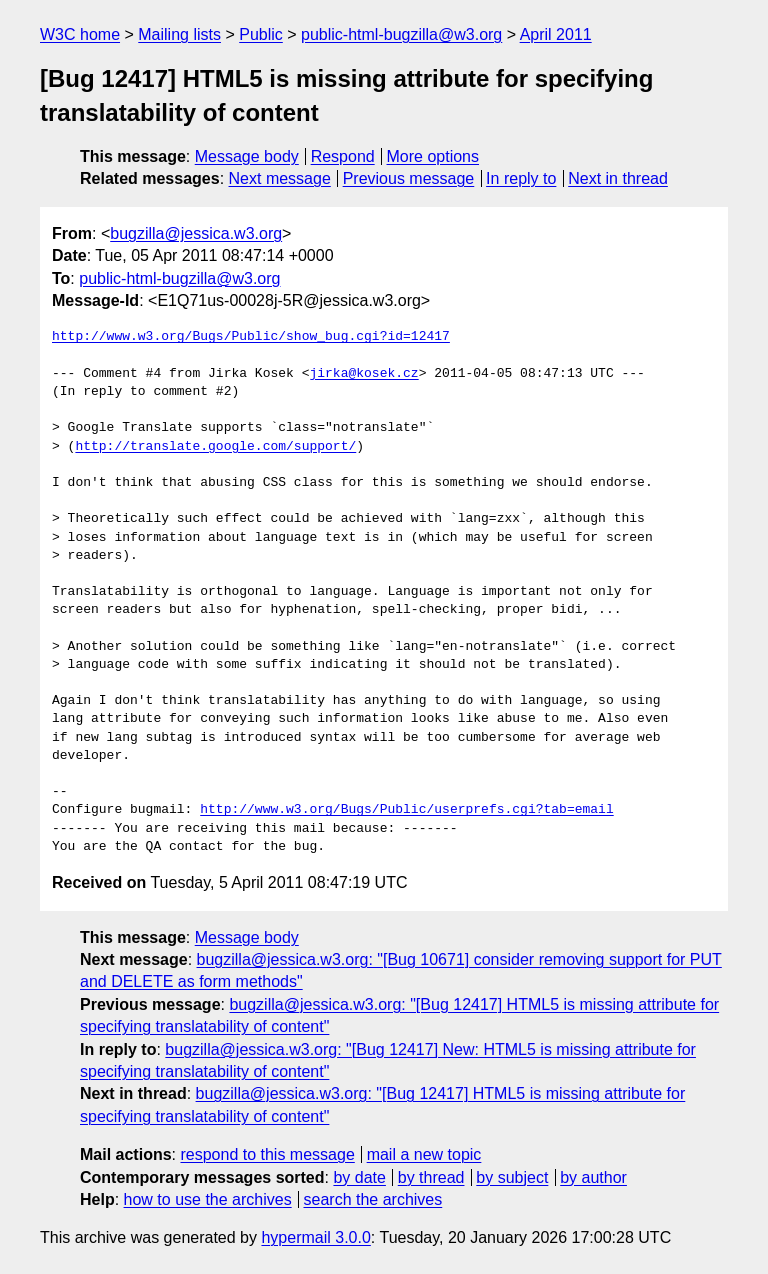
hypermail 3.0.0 (315, 1237)
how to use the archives (208, 1199)
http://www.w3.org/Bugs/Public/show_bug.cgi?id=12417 (251, 337)
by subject (512, 1177)
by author (593, 1177)
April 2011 (556, 34)
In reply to (521, 178)
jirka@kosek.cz (363, 374)
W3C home (80, 34)
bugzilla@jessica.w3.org (196, 233)
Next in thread (618, 178)
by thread (431, 1177)
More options (433, 156)
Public (261, 34)
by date (359, 1177)
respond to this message (267, 1154)
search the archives (373, 1199)
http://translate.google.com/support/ (215, 447)
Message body (247, 156)
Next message (280, 178)
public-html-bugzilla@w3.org (401, 34)
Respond (343, 156)
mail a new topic (424, 1154)
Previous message (409, 178)
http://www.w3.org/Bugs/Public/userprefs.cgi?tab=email (406, 810)
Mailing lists (179, 34)
